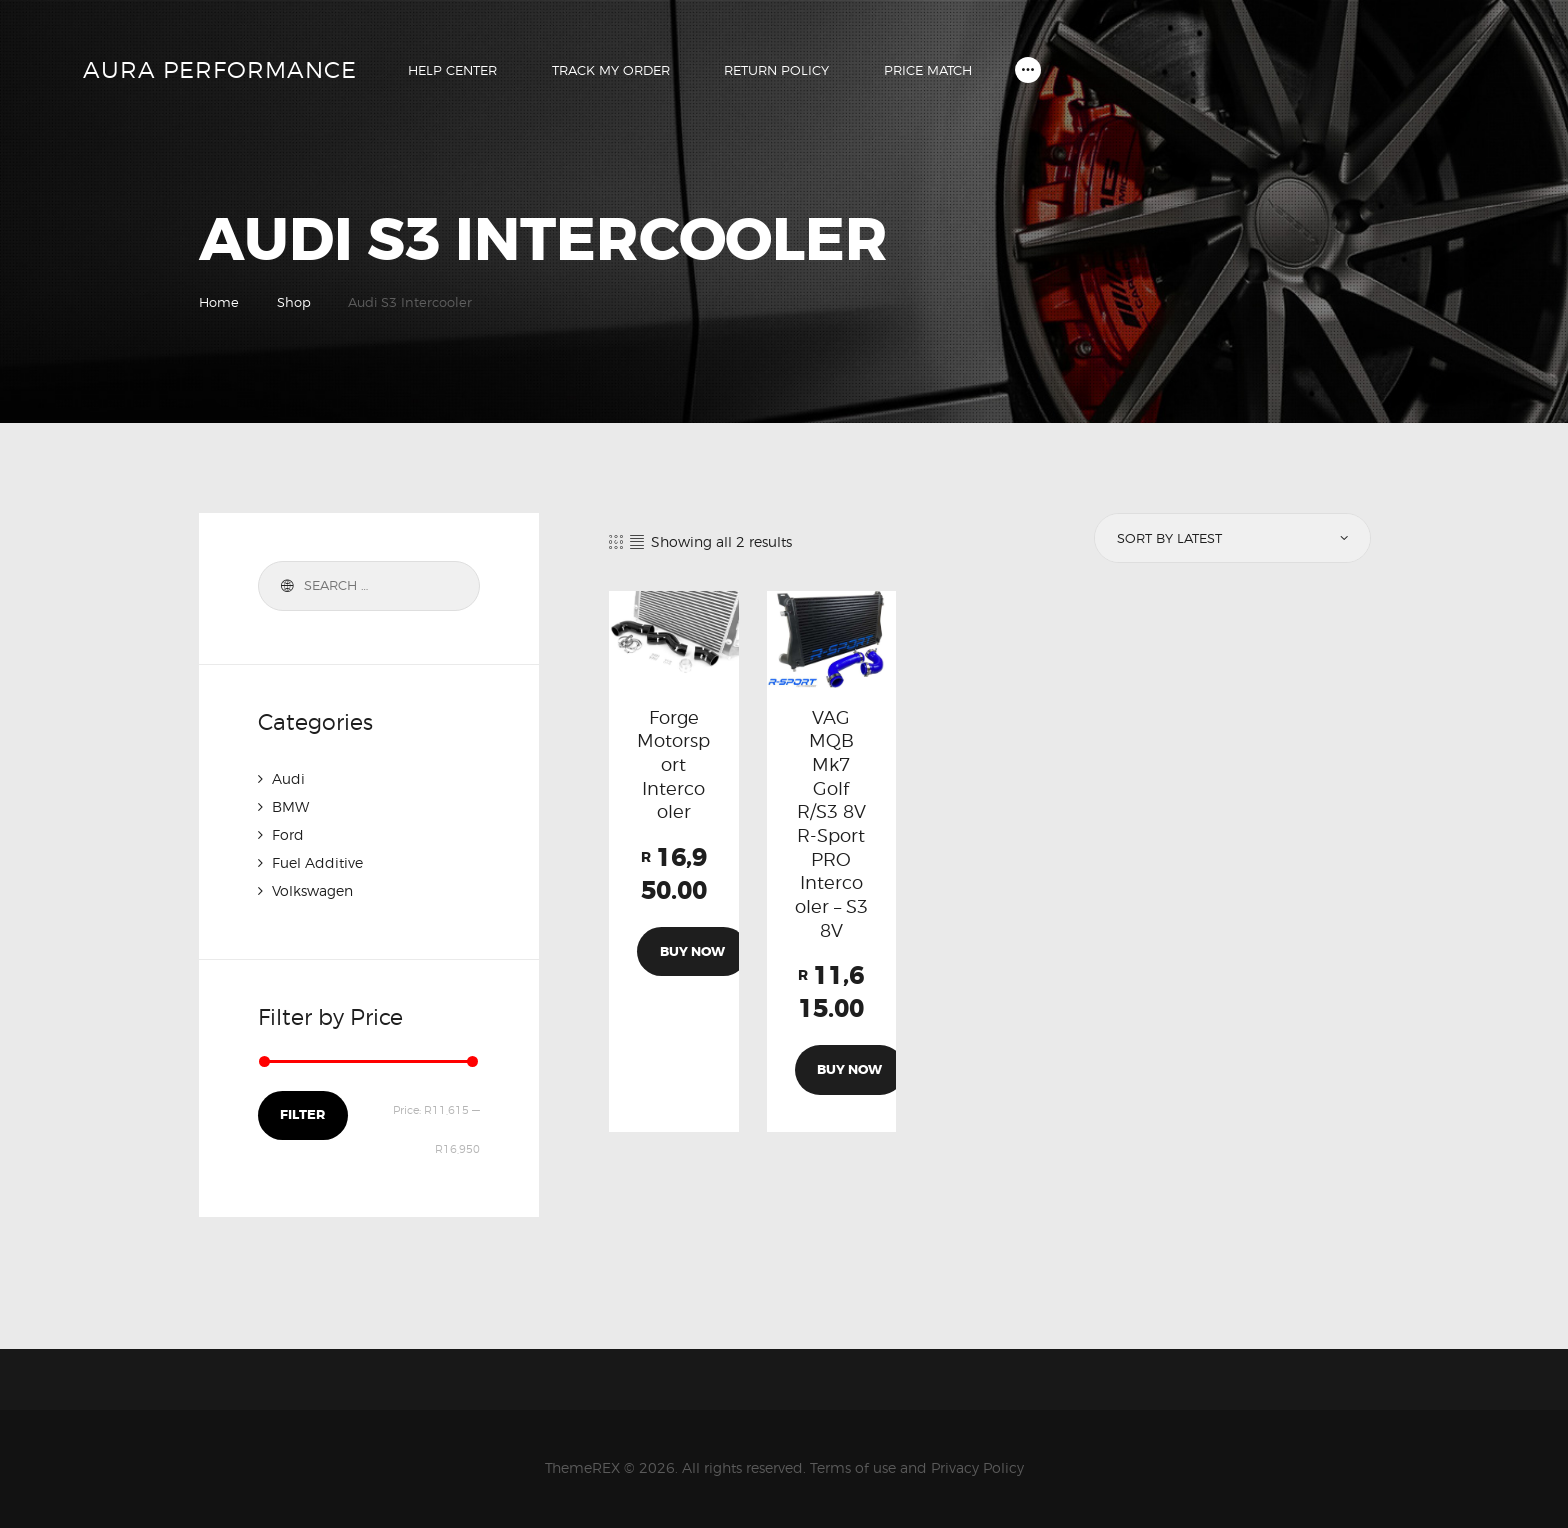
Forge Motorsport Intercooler (673, 764)
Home (219, 302)
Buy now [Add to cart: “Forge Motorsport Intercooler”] (692, 951)
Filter (302, 1114)
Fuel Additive (317, 862)
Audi (288, 778)
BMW (290, 806)
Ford (288, 834)
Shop (294, 302)
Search (284, 586)
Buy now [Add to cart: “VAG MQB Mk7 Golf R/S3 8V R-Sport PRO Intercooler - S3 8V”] (849, 1069)
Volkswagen (312, 890)
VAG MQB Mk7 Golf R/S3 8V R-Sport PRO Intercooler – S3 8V (831, 823)
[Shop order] (1231, 538)
